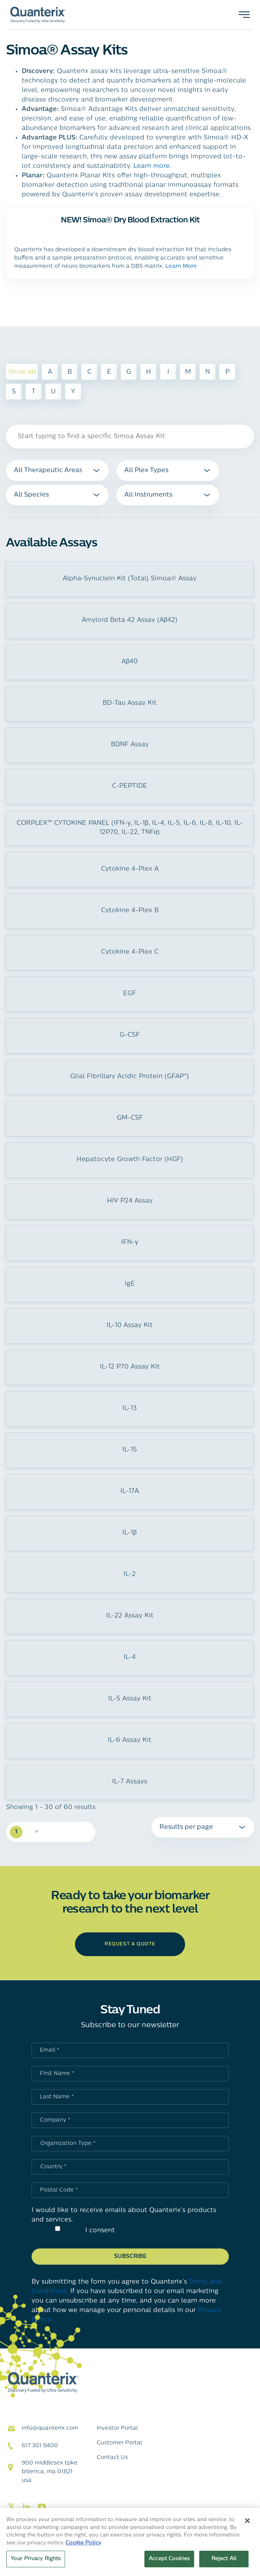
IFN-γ (129, 1242)
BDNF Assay (130, 745)
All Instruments (148, 495)
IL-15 (129, 1450)
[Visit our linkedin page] (26, 2507)
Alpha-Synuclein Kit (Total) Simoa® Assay (129, 579)
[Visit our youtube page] (42, 2507)
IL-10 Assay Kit (130, 1325)
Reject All (223, 2558)
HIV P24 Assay (130, 1201)
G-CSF (130, 1035)
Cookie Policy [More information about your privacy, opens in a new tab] (83, 2543)
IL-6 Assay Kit (130, 1740)
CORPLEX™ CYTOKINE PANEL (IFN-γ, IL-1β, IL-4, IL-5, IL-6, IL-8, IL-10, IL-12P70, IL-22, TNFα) (130, 827)
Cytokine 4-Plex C (130, 952)
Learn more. (152, 166)
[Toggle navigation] (244, 14)
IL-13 (129, 1408)
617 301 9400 (40, 2446)
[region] (130, 2542)
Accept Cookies (169, 2558)
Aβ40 (130, 662)
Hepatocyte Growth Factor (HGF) (130, 1159)
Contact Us (112, 2458)
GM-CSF (130, 1118)
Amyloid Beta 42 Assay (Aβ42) (130, 620)
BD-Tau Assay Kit (130, 703)
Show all (22, 372)
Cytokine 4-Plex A (130, 869)
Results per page (186, 1827)
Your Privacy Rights (36, 2558)
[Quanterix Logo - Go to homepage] (37, 15)
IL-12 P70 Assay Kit (130, 1367)
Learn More (181, 266)
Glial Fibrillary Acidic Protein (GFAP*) (129, 1076)
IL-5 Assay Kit (130, 1699)
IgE (130, 1284)
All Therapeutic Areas (48, 470)
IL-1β (129, 1533)
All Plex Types (146, 470)
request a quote (130, 1944)
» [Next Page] (36, 1831)
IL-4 (129, 1657)
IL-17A (129, 1491)
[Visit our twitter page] (11, 2507)
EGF (129, 993)
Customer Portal (119, 2443)
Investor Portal (117, 2428)
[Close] (247, 2520)
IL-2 (129, 1574)
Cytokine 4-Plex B (130, 911)
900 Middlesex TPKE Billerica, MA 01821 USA (49, 2472)
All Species (31, 495)
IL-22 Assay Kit (129, 1616)
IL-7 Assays (129, 1782)
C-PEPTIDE (129, 786)
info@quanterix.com (50, 2428)
